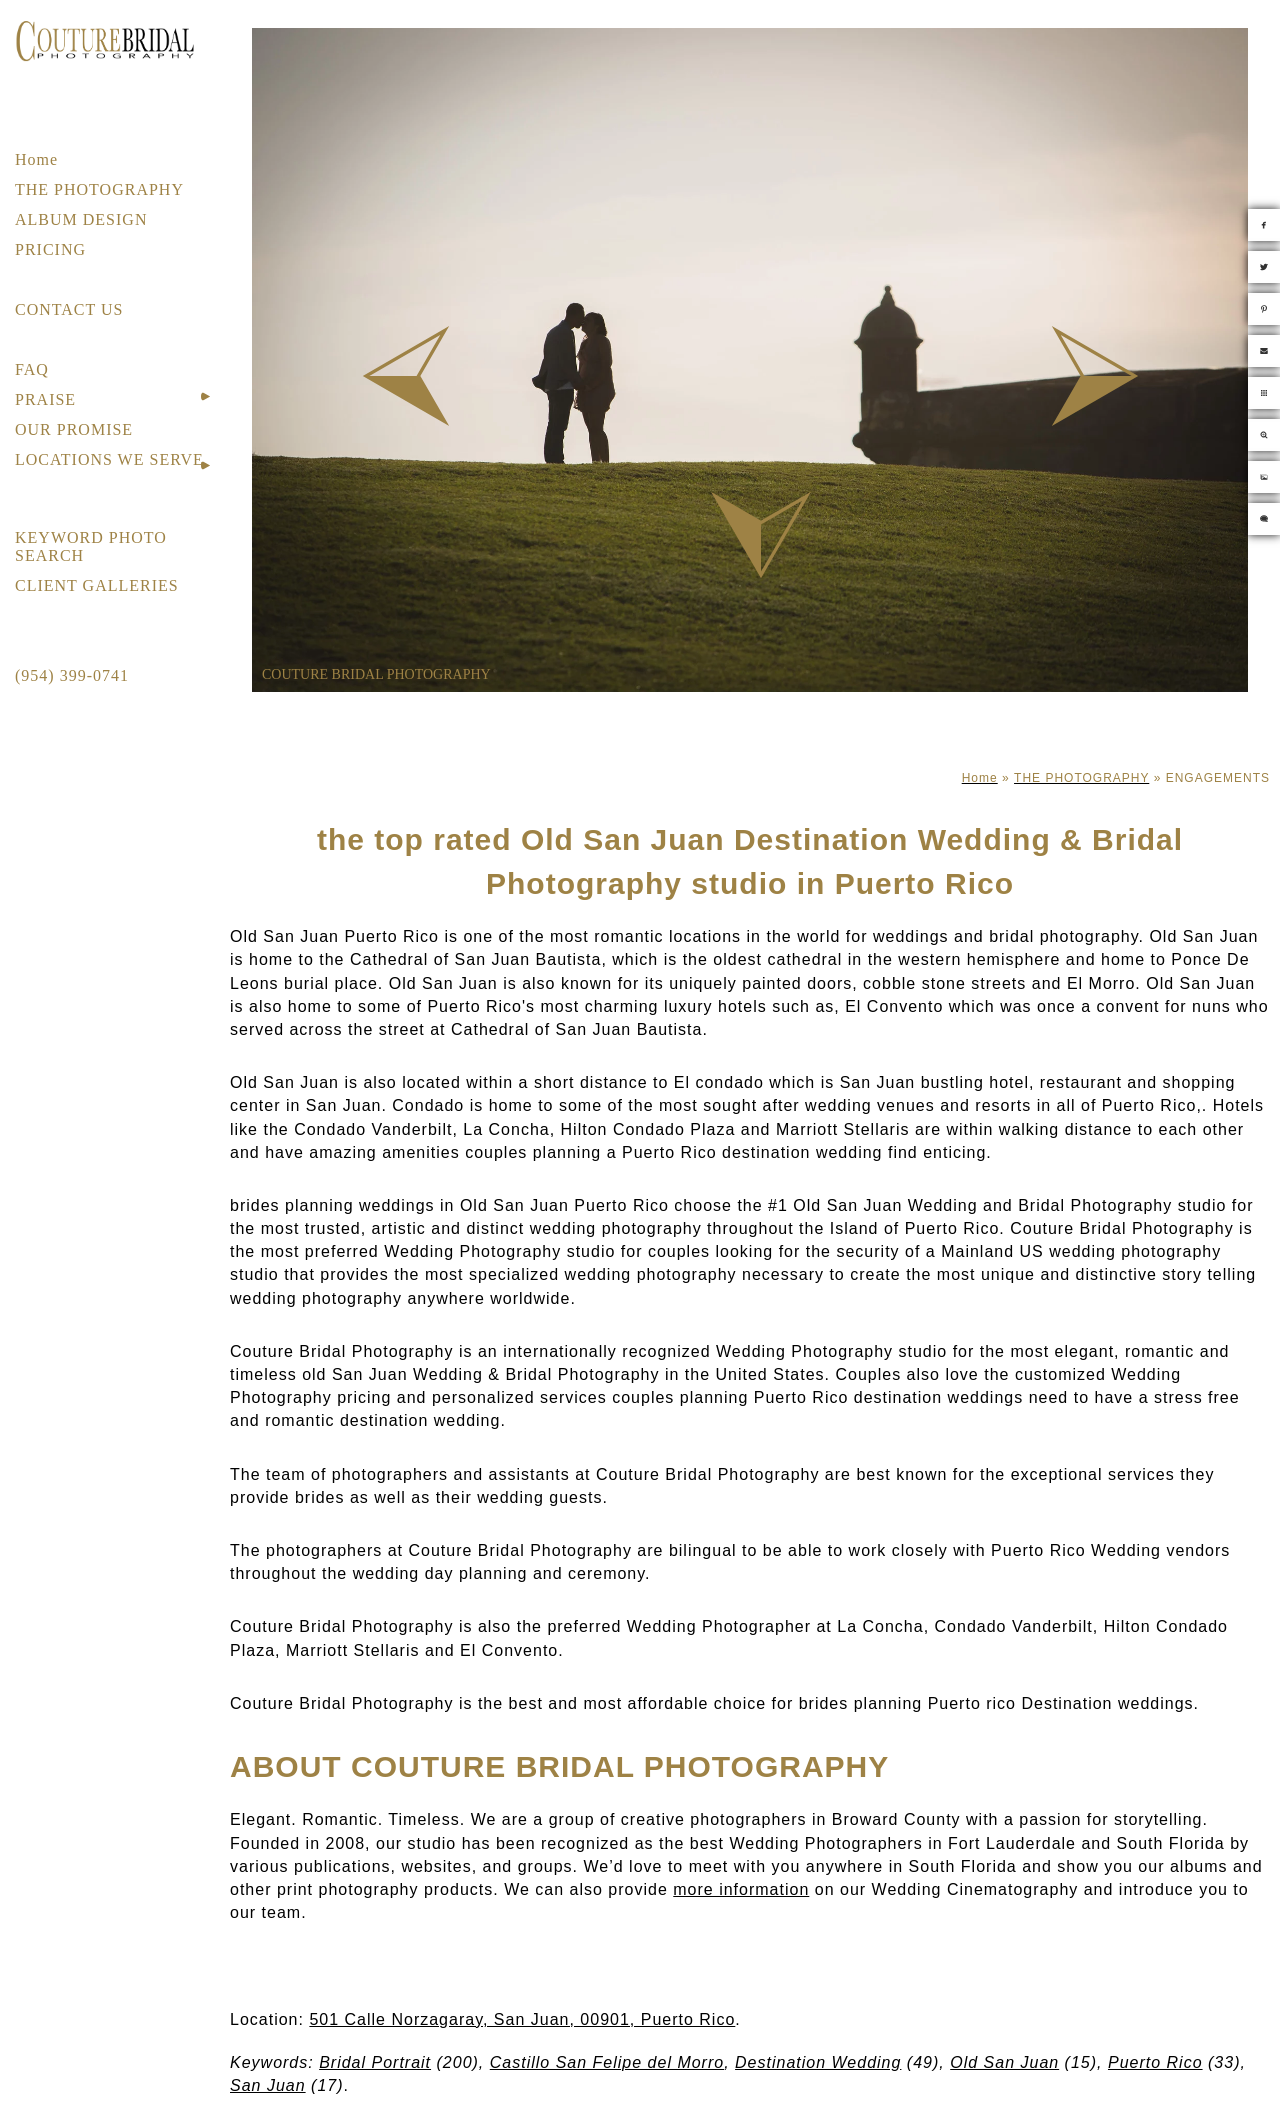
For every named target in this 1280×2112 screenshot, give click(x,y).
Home (36, 159)
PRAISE (45, 399)
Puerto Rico (1155, 2062)
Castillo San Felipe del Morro (607, 2062)
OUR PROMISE (74, 429)
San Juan (268, 2085)
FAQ (32, 369)
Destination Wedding (818, 2062)
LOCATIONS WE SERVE (109, 459)
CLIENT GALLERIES (97, 585)
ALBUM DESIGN (81, 219)
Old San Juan (1004, 2062)
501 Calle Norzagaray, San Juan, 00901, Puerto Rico (522, 2019)
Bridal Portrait (375, 2062)
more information (741, 1889)
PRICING (50, 249)
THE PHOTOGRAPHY (99, 189)
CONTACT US (69, 309)
